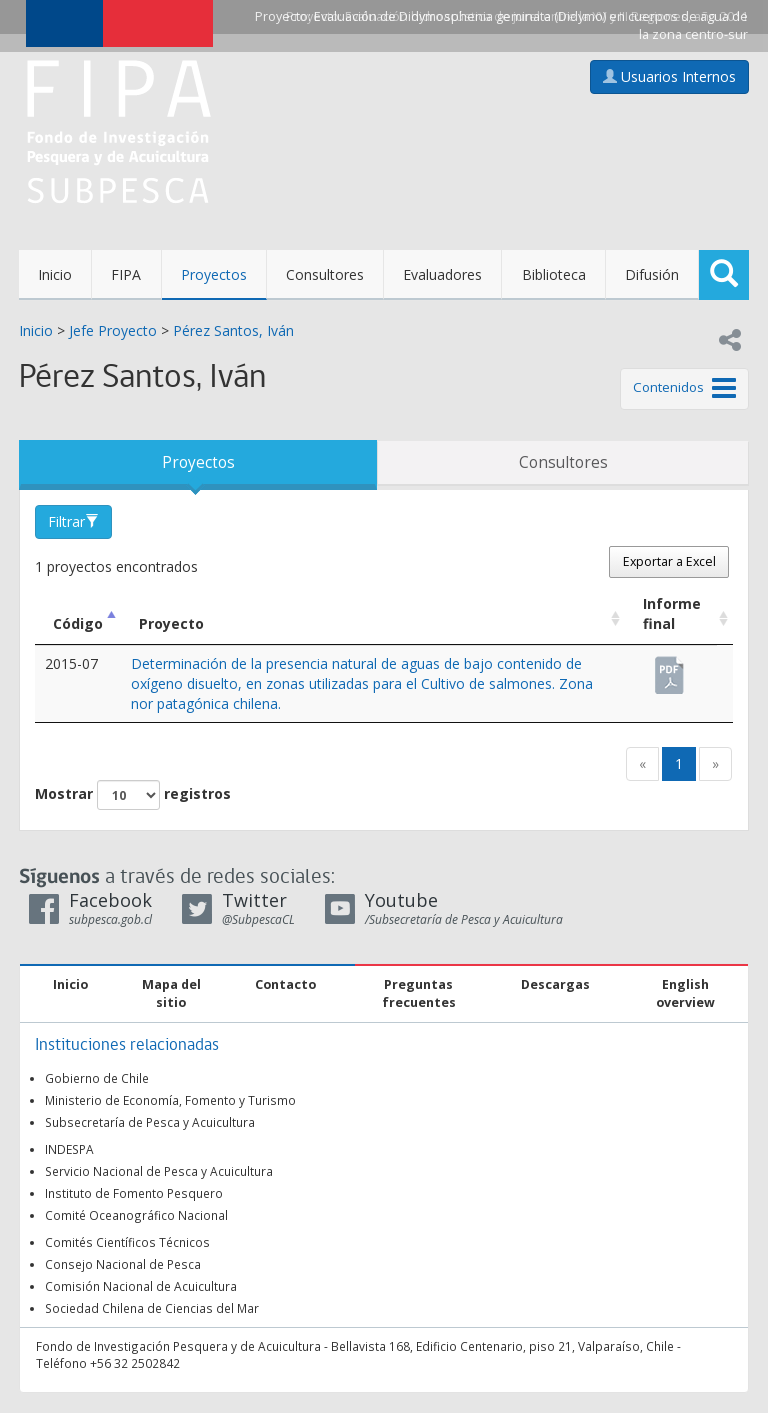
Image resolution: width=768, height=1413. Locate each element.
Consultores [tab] (563, 462)
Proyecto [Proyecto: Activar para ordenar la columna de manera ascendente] (171, 623)
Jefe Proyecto (113, 330)
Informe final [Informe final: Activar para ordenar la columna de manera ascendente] (672, 613)
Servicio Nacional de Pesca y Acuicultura (159, 1171)
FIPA (126, 274)
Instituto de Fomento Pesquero (134, 1193)
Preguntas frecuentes (419, 993)
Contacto (285, 984)
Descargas (555, 984)
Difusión (652, 274)
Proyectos (214, 274)
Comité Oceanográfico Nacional (136, 1215)
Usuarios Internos (669, 76)
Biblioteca (554, 274)
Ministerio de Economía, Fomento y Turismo (170, 1100)
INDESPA (69, 1149)
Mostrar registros (133, 795)
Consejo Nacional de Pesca (123, 1264)
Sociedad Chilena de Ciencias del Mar (152, 1308)
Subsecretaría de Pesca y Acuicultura (150, 1122)
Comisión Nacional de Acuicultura (141, 1286)
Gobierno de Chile (97, 1078)
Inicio (55, 274)
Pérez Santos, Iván (233, 330)
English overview (685, 993)
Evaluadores (442, 274)
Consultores (325, 274)
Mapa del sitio (171, 993)
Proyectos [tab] (198, 462)
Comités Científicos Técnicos (127, 1242)
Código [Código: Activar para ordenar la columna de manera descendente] (78, 623)
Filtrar (73, 521)
